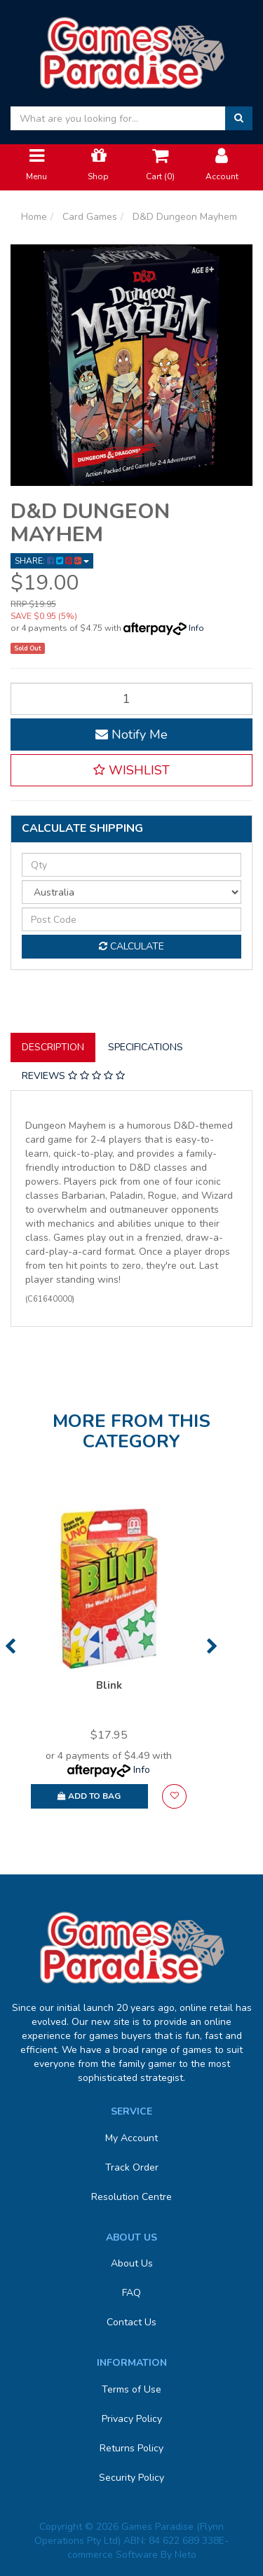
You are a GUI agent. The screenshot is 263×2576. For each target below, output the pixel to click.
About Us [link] (132, 2263)
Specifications (145, 1047)
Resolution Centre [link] (131, 2196)
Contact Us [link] (131, 2322)
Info (196, 628)
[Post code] (131, 919)
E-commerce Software (148, 2547)
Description (53, 1047)
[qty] (131, 865)
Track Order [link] (132, 2167)
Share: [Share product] (52, 560)
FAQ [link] (131, 2292)
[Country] (131, 892)
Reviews (73, 1075)
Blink (109, 1685)
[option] (109, 1663)
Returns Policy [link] (131, 2448)
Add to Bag (89, 1796)
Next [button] (212, 1646)
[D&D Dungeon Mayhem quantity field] (131, 699)
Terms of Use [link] (131, 2389)
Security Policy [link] (131, 2477)
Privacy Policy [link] (132, 2418)
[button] (131, 770)
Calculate (131, 946)
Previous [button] (10, 1646)
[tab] (54, 1047)
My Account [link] (131, 2138)
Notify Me (131, 734)
